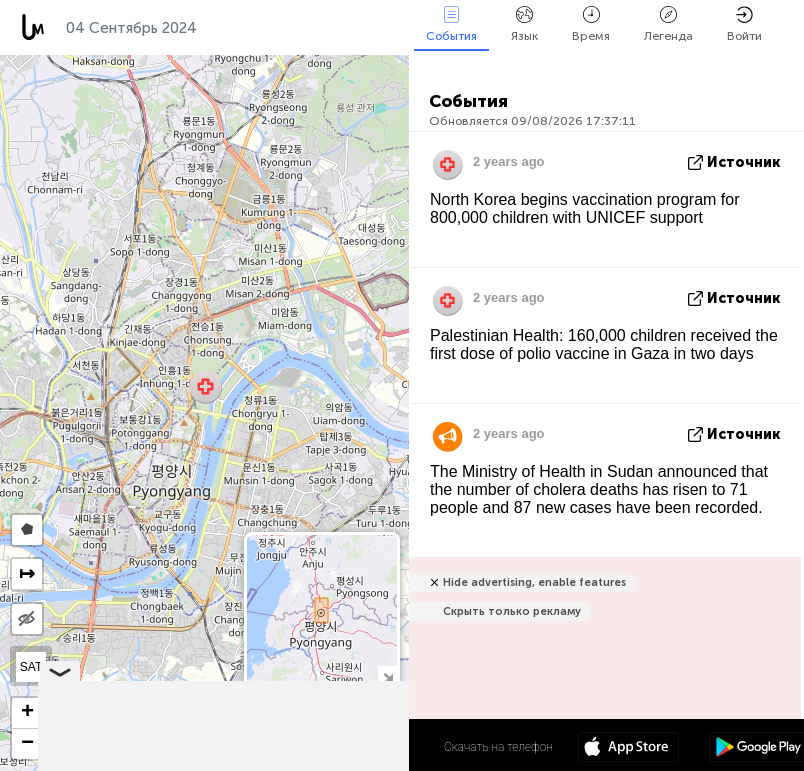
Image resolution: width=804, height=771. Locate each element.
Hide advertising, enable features (534, 582)
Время (591, 24)
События (451, 24)
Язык (524, 24)
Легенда (668, 24)
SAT (31, 667)
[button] (205, 386)
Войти (744, 24)
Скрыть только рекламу (512, 611)
